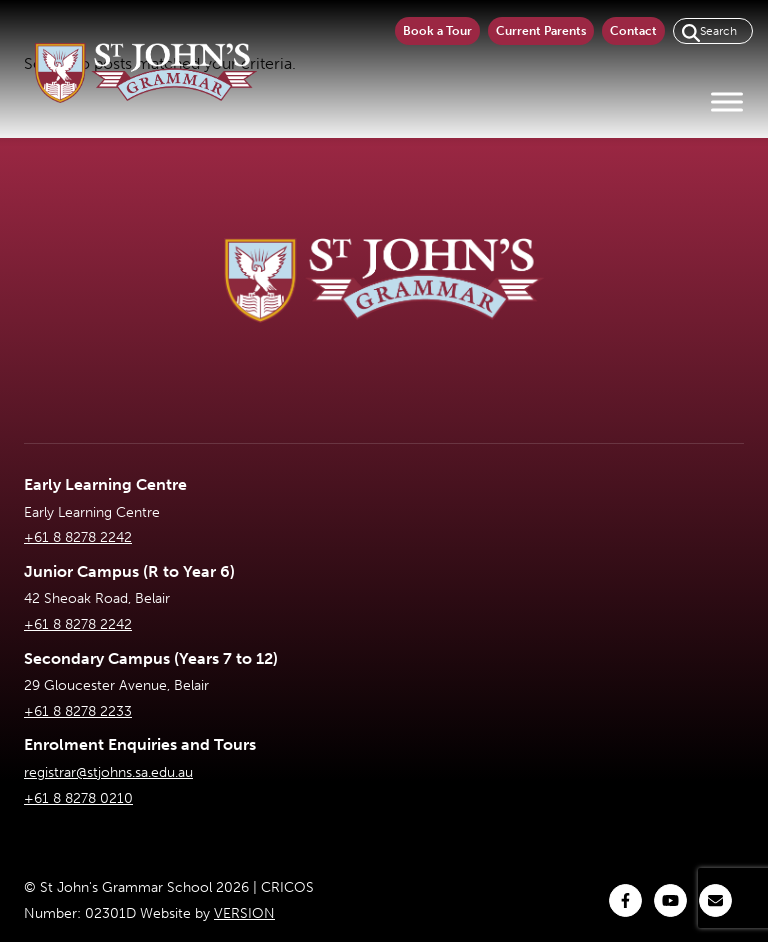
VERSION (244, 913)
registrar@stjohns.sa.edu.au (108, 772)
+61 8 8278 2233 (78, 711)
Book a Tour (437, 31)
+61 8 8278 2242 (78, 537)
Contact (633, 31)
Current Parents (541, 31)
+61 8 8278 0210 (78, 798)
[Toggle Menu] (727, 101)
